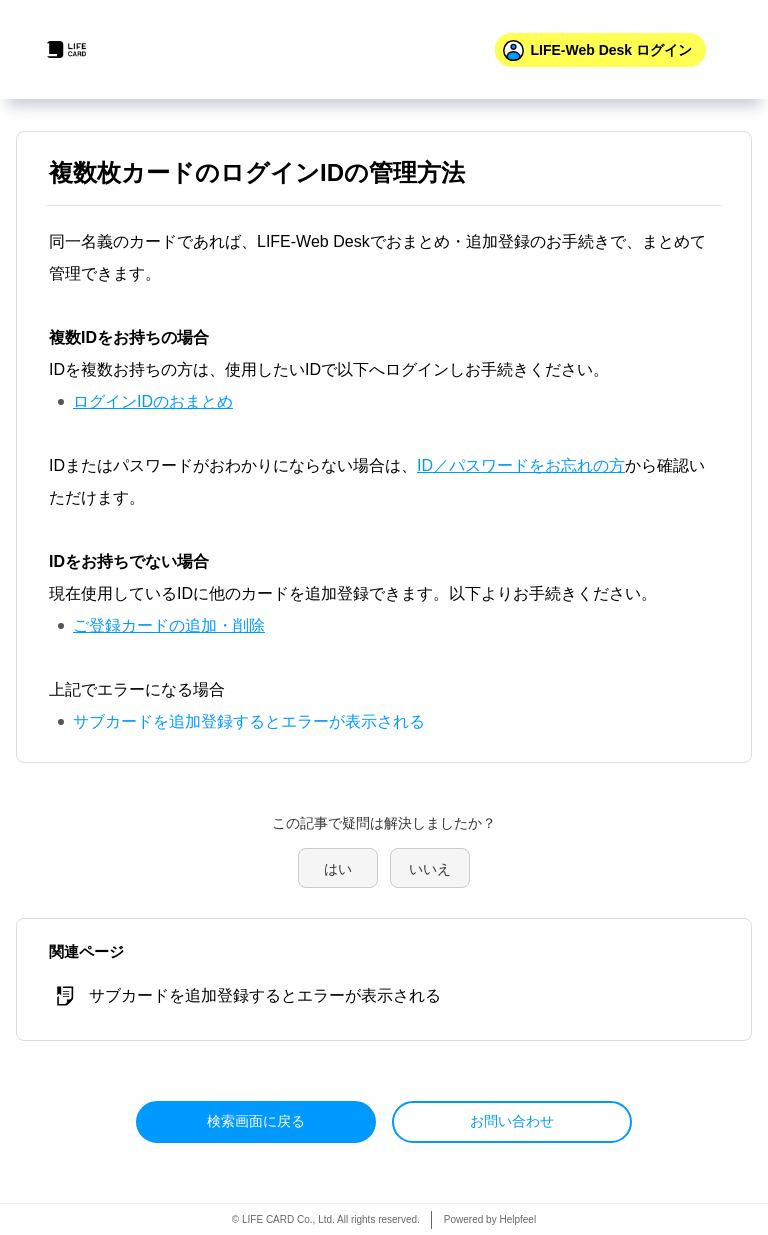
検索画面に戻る (256, 1121)
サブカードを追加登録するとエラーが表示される (249, 721)
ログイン (611, 50)
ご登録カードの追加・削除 (169, 625)
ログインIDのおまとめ (153, 401)
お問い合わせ (512, 1121)
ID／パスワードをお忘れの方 (521, 465)
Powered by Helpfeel (490, 1219)
